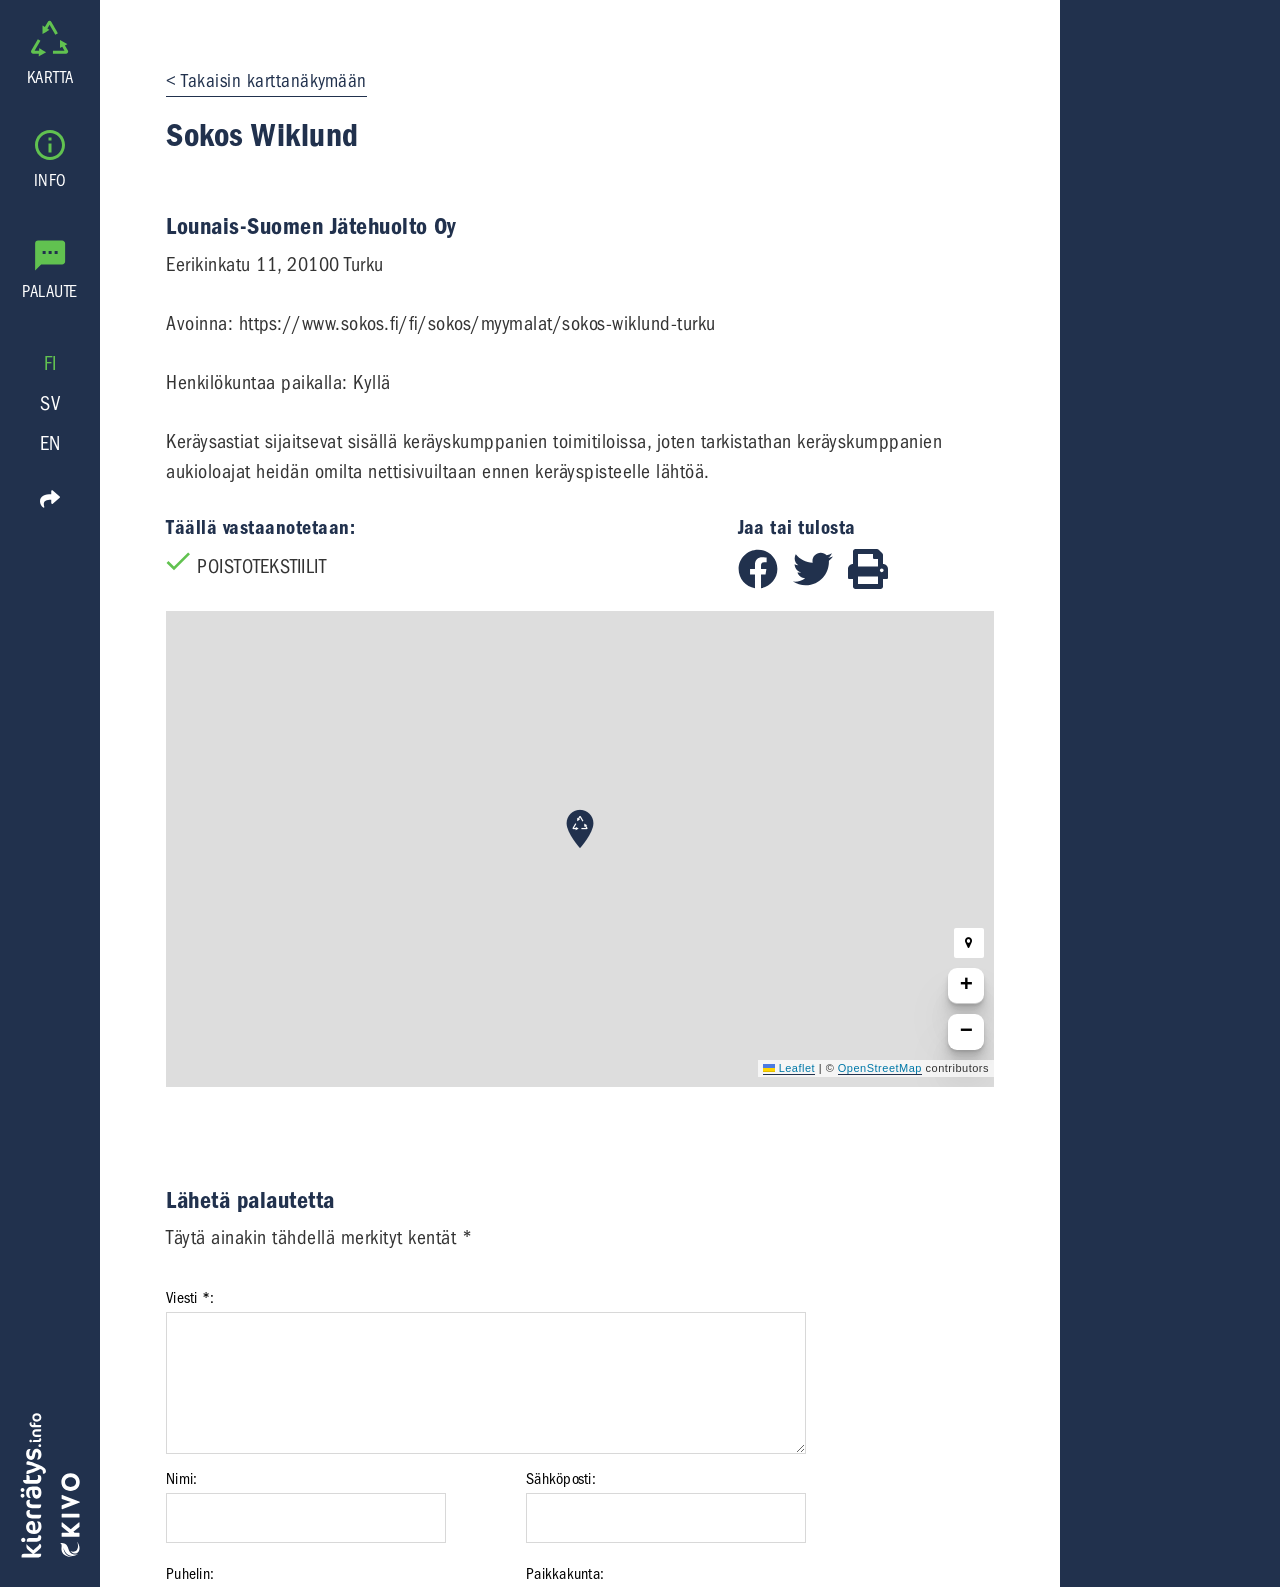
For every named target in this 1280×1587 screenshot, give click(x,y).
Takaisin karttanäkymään (274, 81)
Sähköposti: (561, 1479)
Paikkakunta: (565, 1574)
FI (50, 363)
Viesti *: (190, 1298)
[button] (580, 829)
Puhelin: (190, 1574)
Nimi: (181, 1479)
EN (50, 443)
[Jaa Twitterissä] (820, 582)
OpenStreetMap (880, 1068)
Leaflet (789, 1068)
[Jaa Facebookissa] (765, 582)
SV (50, 403)
